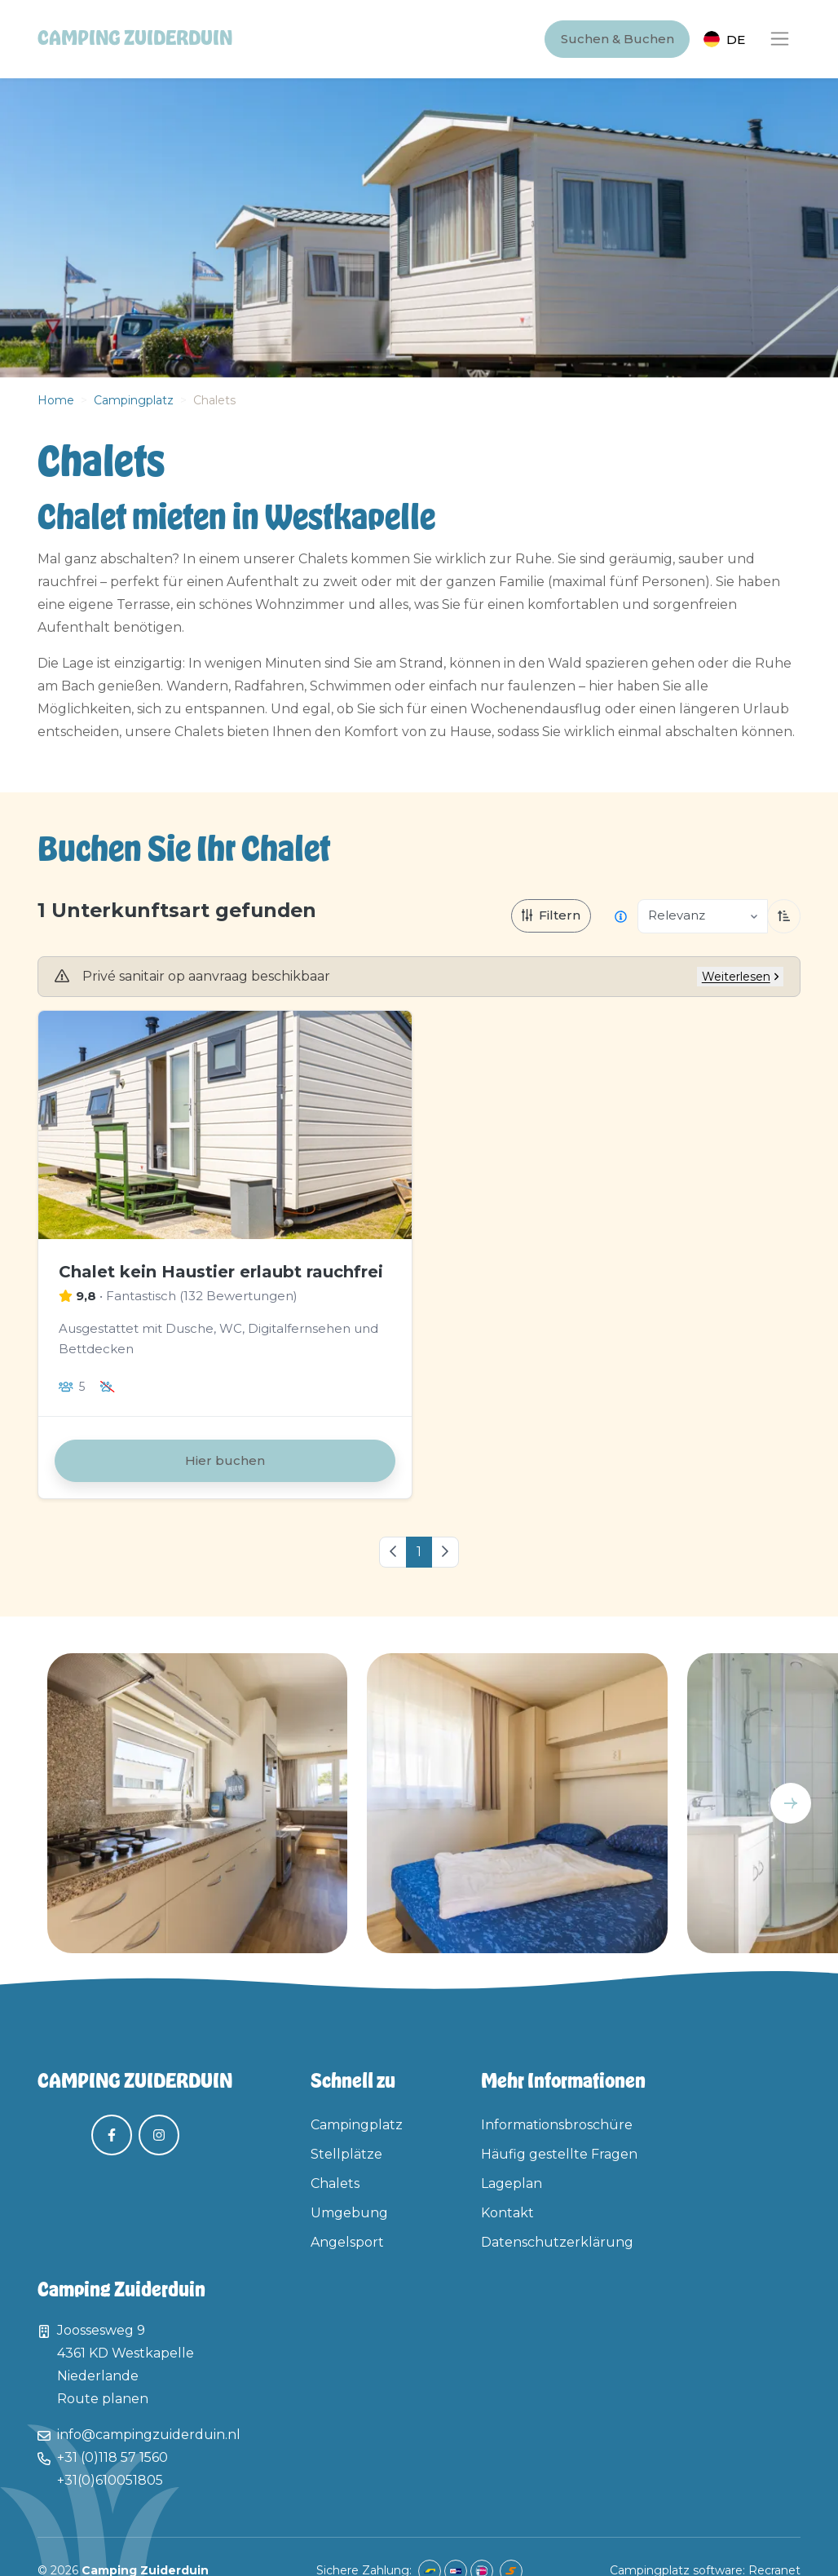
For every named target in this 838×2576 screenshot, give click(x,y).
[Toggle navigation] (780, 39)
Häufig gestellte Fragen (559, 2154)
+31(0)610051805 (110, 2480)
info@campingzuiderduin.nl (148, 2434)
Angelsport (347, 2242)
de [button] (735, 39)
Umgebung (349, 2213)
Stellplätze (346, 2154)
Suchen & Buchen (617, 38)
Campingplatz (134, 400)
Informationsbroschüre (557, 2125)
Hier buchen (225, 1460)
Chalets (335, 2183)
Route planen (102, 2398)
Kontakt (507, 2213)
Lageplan (511, 2183)
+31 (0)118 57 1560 (112, 2457)
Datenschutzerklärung (557, 2242)
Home (55, 400)
